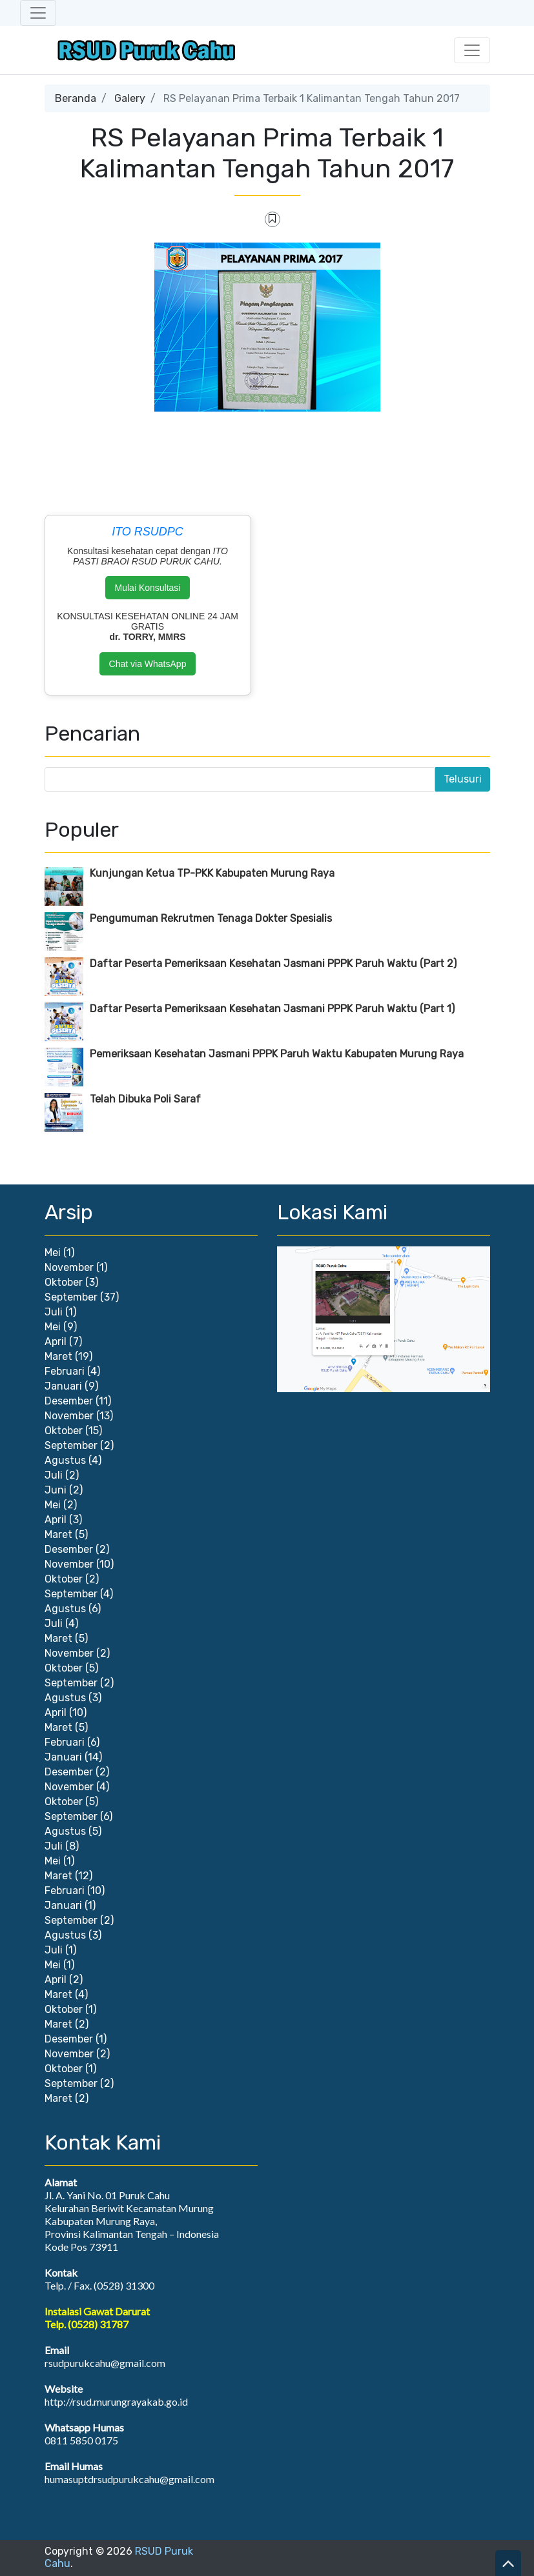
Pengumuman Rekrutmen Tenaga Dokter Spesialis (211, 918)
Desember (69, 1401)
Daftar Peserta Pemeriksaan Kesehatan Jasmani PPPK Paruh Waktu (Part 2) (273, 963)
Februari (65, 1371)
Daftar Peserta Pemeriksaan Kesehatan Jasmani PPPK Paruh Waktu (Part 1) (272, 1009)
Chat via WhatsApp (148, 664)
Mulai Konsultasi (148, 588)
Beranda (75, 98)
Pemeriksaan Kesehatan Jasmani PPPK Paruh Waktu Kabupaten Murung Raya (277, 1054)
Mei (53, 1252)
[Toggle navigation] (38, 13)
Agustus (65, 1460)
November (69, 1267)
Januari (63, 1386)
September (71, 1297)
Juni (56, 1490)
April (56, 1341)
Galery (129, 98)
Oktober (64, 1282)
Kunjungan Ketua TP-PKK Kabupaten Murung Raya (212, 873)
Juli (54, 1312)
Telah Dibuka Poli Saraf (145, 1099)
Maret (58, 1356)
